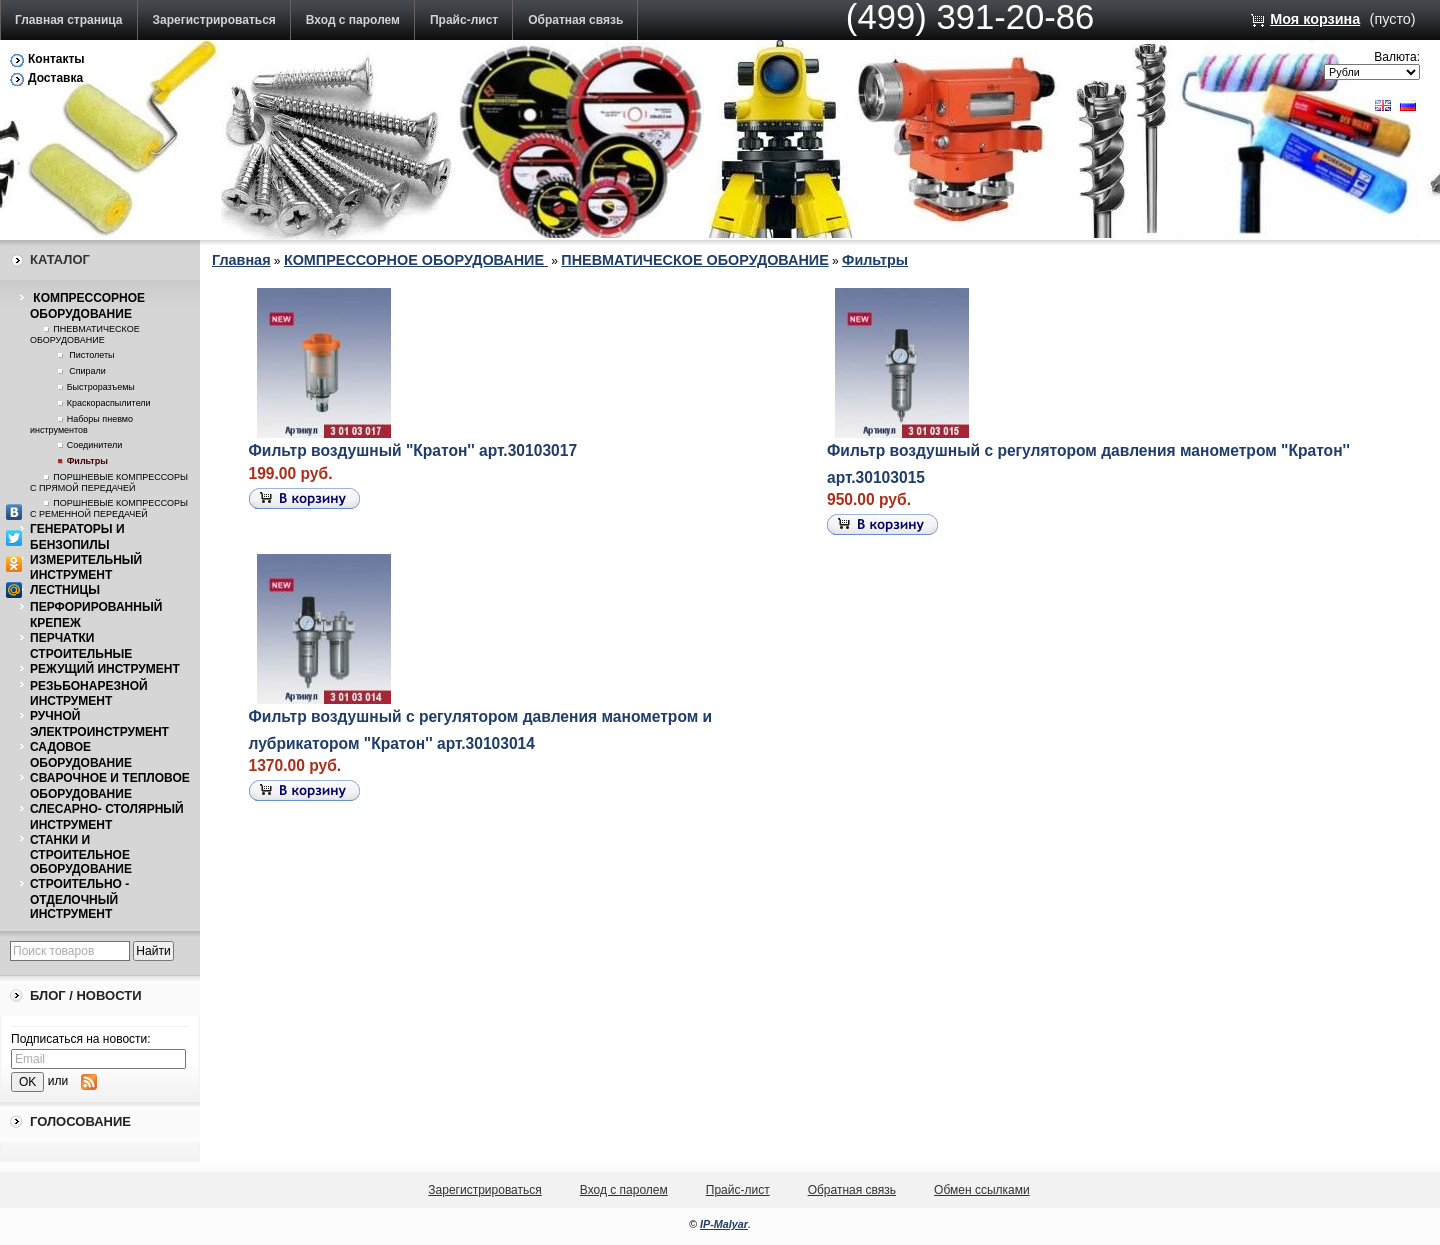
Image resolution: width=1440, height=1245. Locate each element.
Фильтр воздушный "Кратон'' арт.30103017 (413, 450)
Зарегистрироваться (214, 20)
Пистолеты (91, 355)
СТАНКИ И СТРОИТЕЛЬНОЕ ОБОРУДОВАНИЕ (81, 855)
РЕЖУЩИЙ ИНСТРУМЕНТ (105, 669)
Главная (241, 260)
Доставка (55, 78)
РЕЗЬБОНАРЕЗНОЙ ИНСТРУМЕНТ (89, 694)
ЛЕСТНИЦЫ (65, 590)
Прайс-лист (464, 20)
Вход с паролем (353, 20)
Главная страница (69, 20)
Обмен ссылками (982, 1190)
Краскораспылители (109, 403)
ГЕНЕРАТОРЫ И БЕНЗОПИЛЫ (77, 537)
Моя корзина (1315, 19)
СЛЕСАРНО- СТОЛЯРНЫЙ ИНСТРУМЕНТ (107, 817)
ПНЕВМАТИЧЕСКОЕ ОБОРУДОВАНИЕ (85, 334)
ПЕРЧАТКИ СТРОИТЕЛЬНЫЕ (81, 646)
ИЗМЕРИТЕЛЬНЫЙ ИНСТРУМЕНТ (86, 568)
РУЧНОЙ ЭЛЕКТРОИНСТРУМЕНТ (99, 724)
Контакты (56, 59)
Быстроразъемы (101, 387)
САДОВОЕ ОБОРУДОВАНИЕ (81, 755)
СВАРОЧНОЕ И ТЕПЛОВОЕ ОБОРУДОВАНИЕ (110, 786)
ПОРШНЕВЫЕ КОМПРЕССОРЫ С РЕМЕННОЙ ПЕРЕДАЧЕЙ (109, 508)
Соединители (95, 445)
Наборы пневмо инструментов (81, 424)
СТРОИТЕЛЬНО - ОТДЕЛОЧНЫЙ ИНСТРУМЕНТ (79, 899)
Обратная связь (575, 20)
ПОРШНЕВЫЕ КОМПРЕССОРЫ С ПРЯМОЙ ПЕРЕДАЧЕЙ (109, 482)
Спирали (86, 371)
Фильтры (87, 461)
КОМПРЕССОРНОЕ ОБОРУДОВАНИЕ (87, 306)
